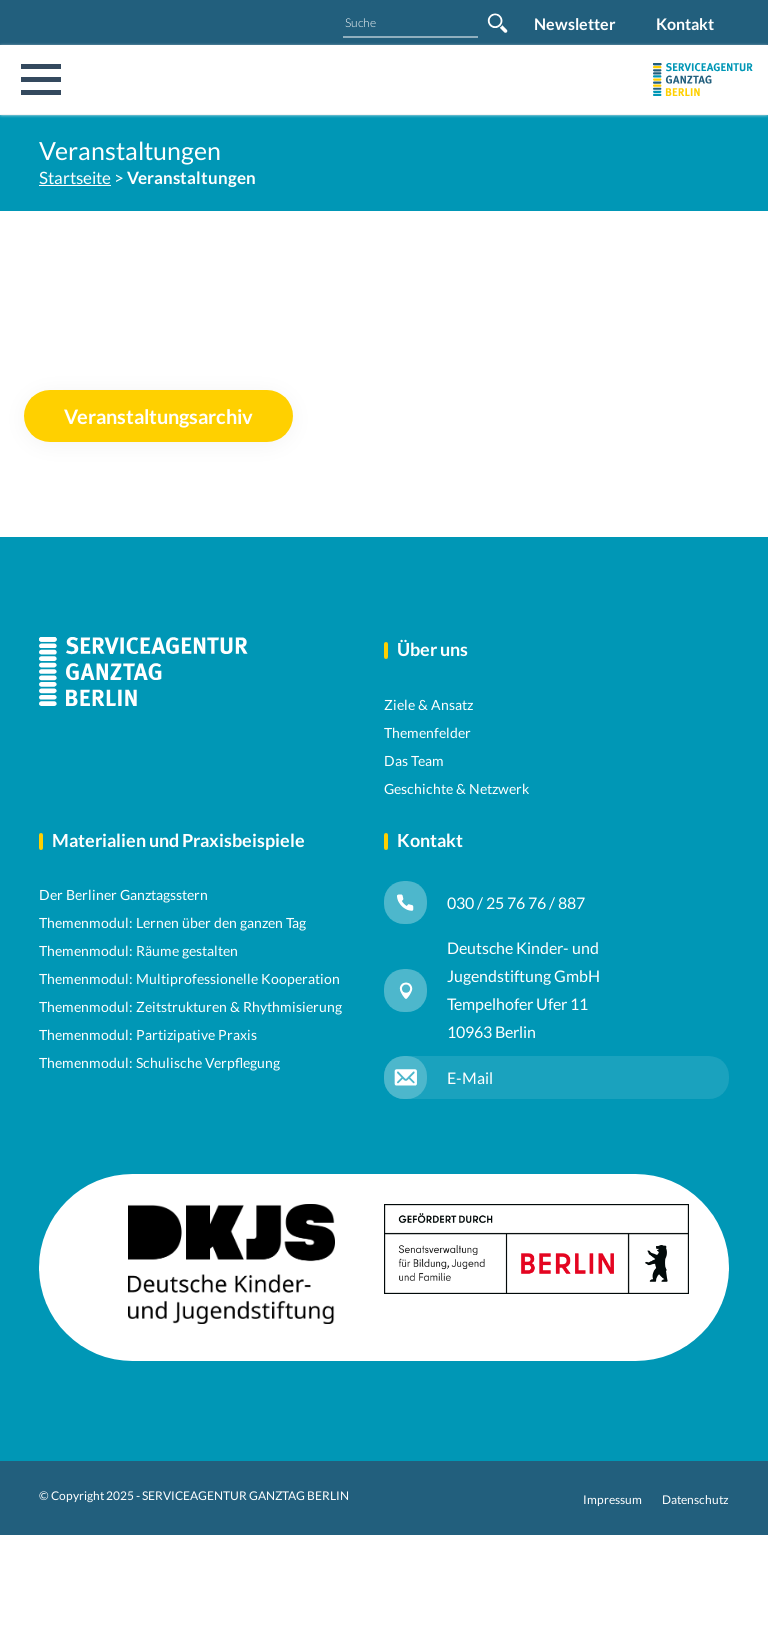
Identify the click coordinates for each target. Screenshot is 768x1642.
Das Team (414, 760)
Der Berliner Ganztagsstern (123, 894)
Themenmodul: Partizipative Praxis (148, 1034)
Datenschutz (695, 1499)
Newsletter (575, 23)
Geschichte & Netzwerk (456, 788)
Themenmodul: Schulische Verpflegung (159, 1062)
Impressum (612, 1499)
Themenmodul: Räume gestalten (138, 950)
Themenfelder (427, 732)
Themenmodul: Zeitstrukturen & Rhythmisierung (190, 1006)
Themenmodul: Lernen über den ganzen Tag (172, 922)
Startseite (75, 177)
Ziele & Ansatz (428, 704)
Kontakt (685, 23)
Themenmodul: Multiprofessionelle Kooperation (189, 978)
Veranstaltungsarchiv (158, 416)
